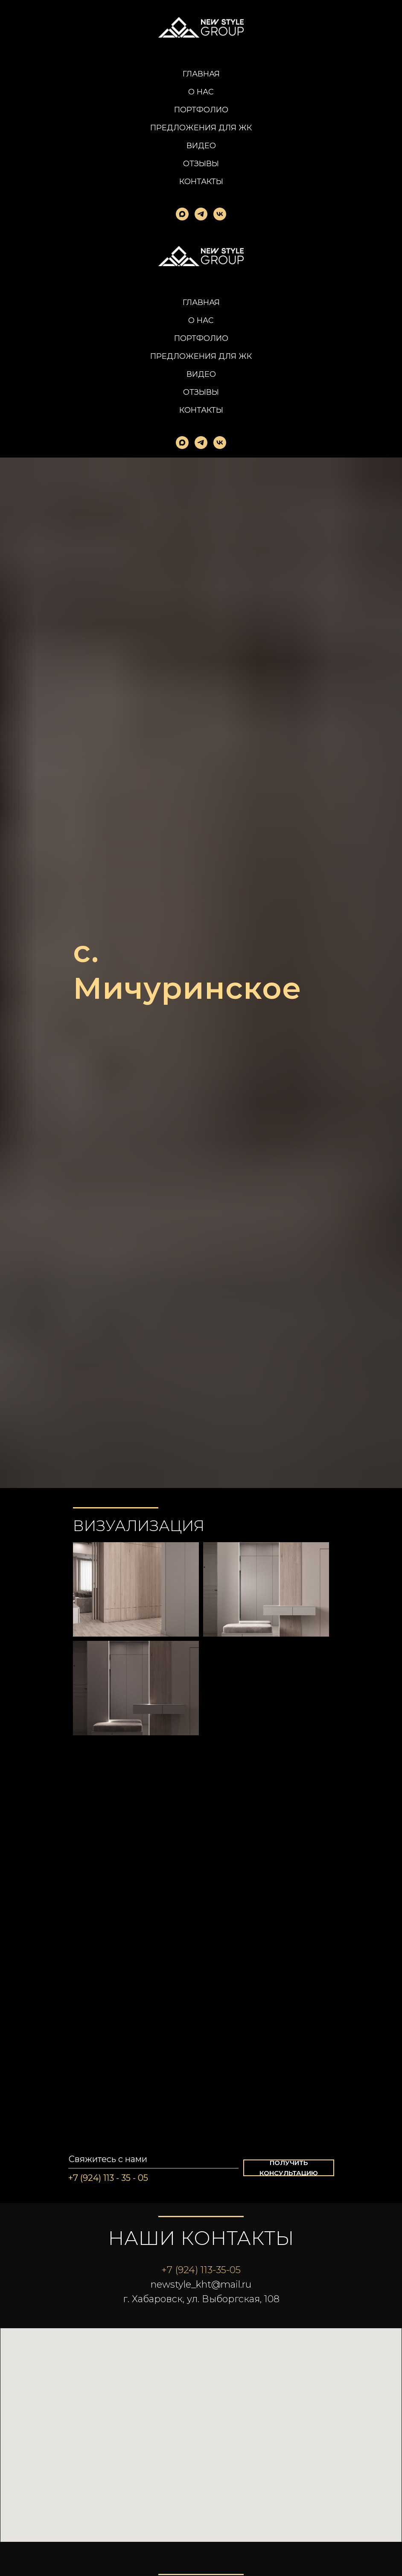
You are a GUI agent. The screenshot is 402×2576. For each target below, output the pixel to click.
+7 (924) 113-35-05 (201, 2270)
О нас (201, 92)
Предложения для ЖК (201, 127)
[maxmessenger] (182, 214)
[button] (288, 2167)
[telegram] (201, 214)
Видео (201, 145)
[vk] (219, 214)
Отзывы (201, 163)
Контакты (201, 181)
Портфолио (201, 109)
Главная (201, 74)
